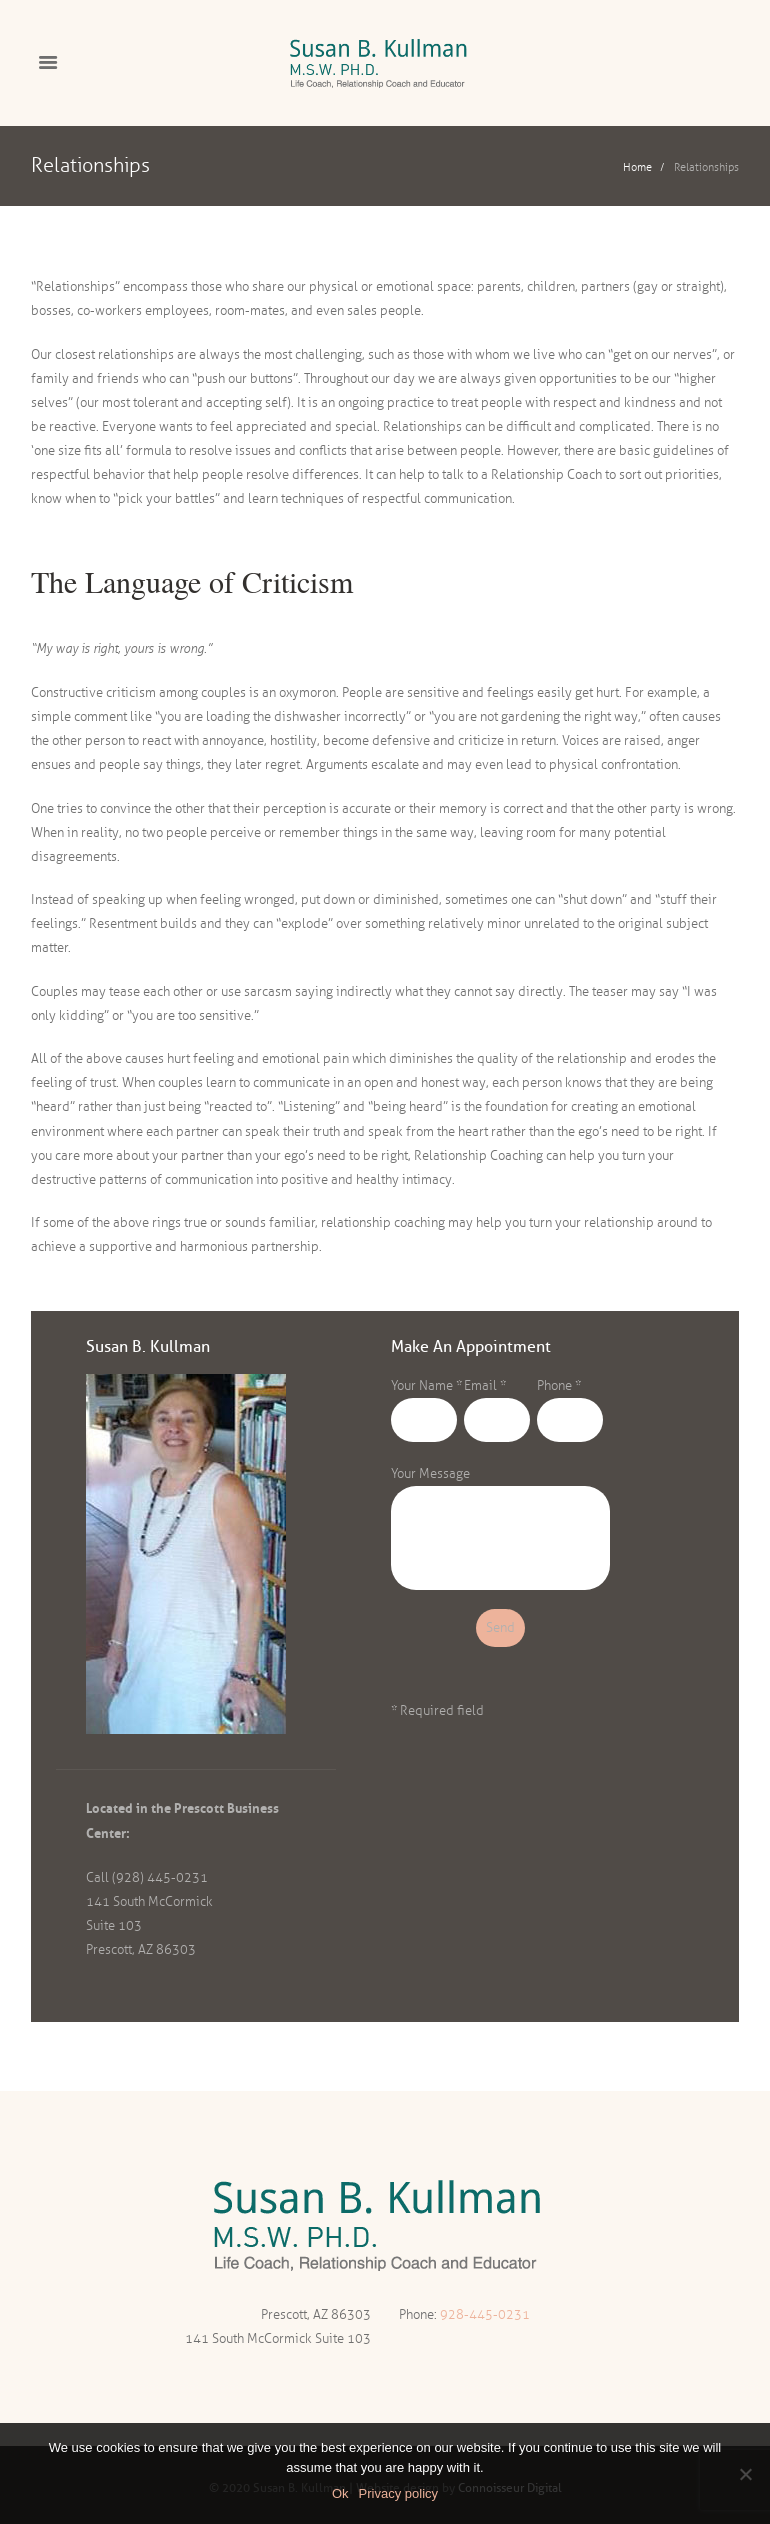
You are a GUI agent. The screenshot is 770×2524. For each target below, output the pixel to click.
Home (637, 167)
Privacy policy (398, 2493)
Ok (340, 2493)
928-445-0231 (485, 2315)
